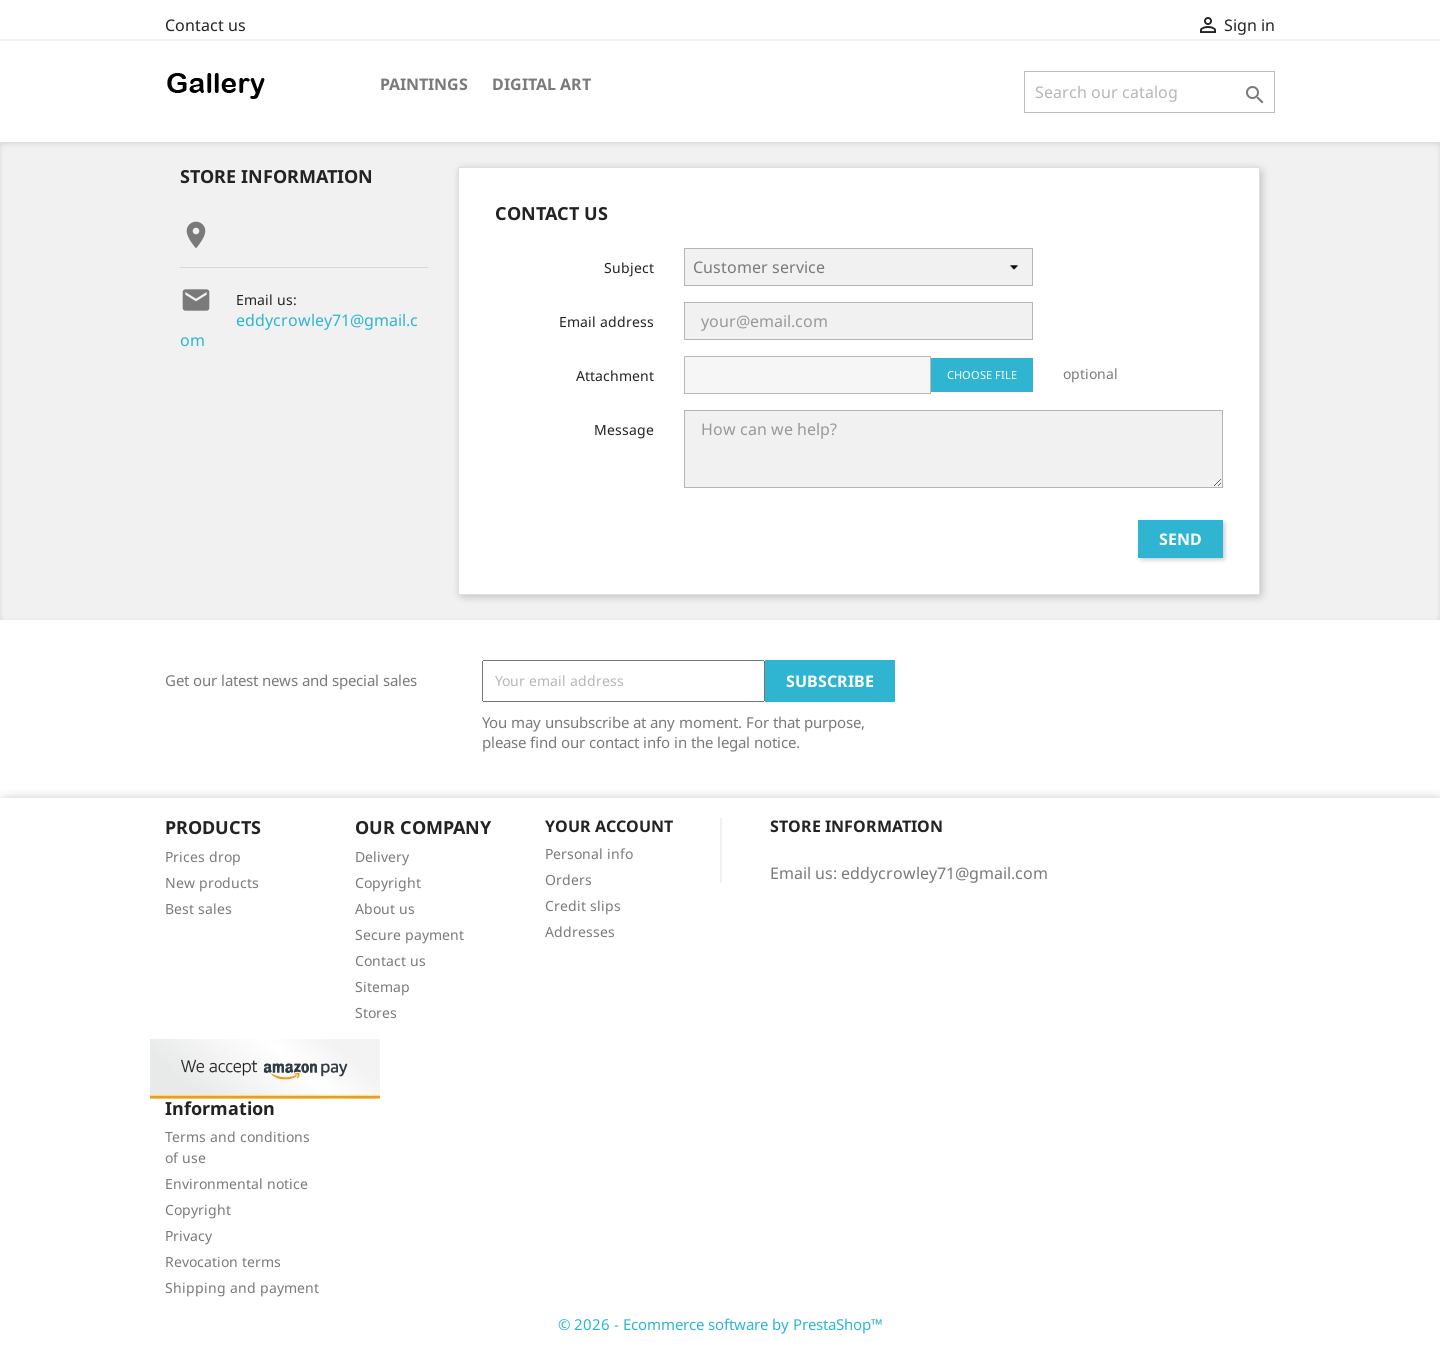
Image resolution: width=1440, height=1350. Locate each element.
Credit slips (583, 905)
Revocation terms (223, 1261)
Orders (568, 879)
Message (624, 429)
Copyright (388, 882)
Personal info (589, 853)
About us (385, 908)
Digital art (541, 84)
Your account (609, 826)
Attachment (615, 375)
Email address (606, 321)
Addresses (580, 931)
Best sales (198, 908)
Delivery (382, 856)
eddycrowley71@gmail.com (299, 330)
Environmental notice (236, 1183)
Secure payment (409, 934)
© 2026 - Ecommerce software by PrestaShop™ (720, 1324)
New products (212, 882)
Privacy (188, 1235)
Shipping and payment (242, 1287)
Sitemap (382, 986)
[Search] (1149, 92)
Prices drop (203, 856)
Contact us (205, 25)
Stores (376, 1012)
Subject (629, 267)
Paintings (424, 84)
